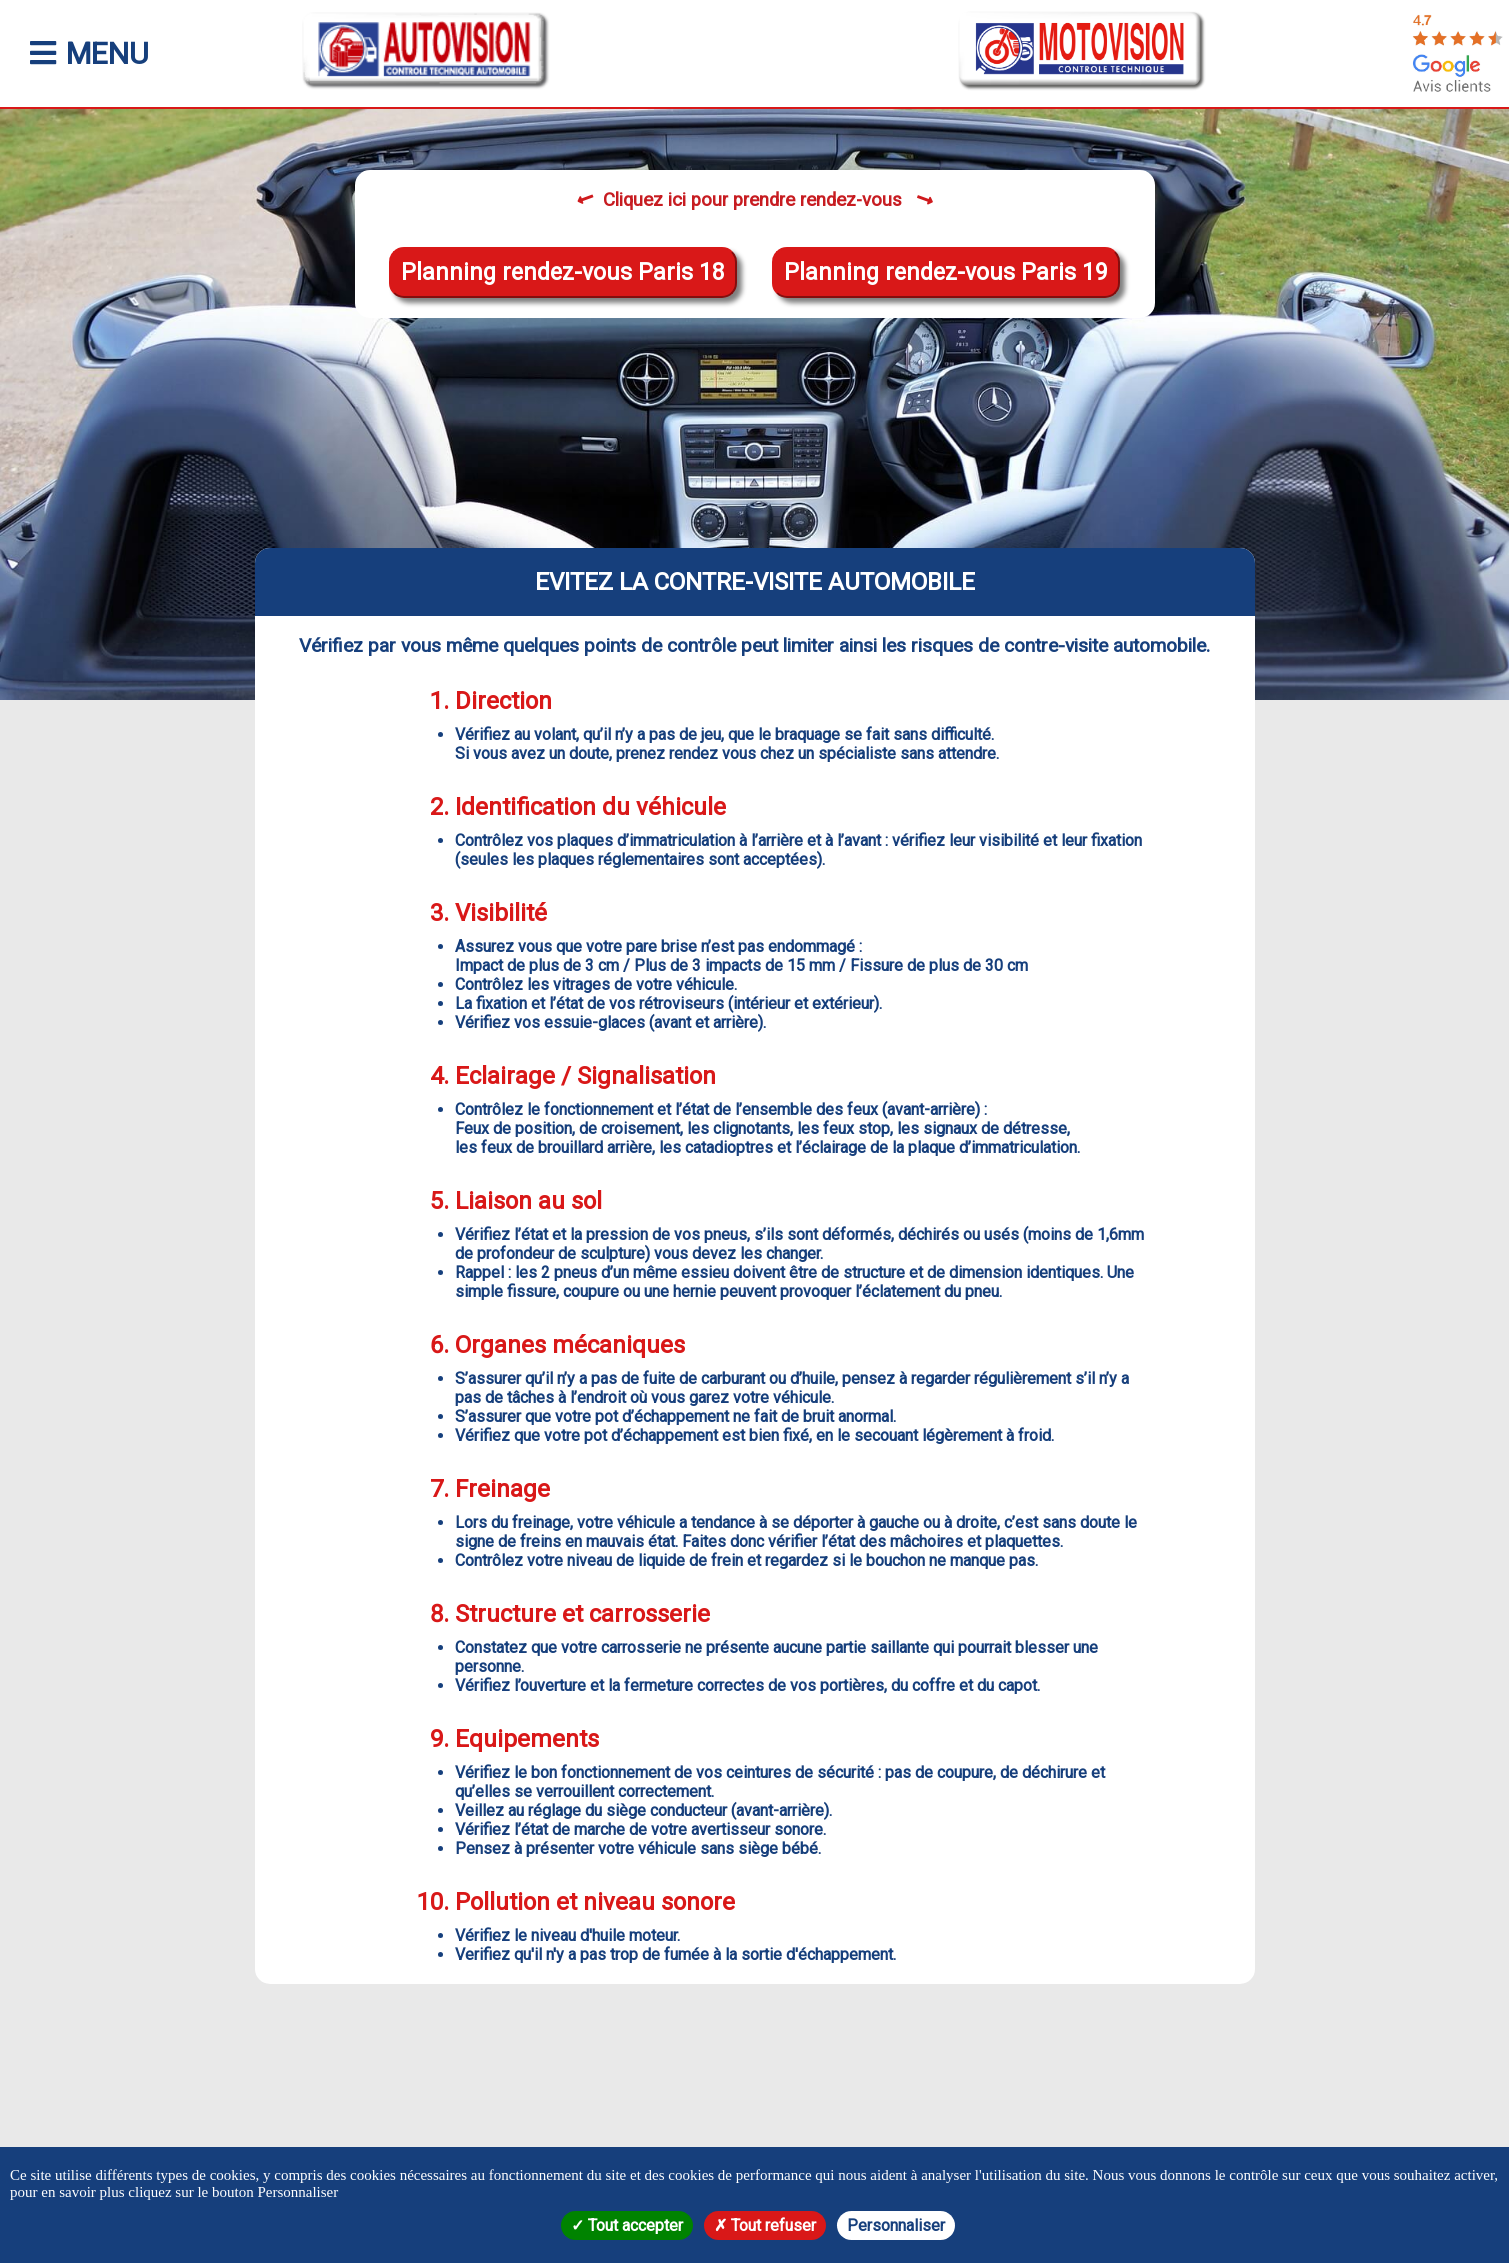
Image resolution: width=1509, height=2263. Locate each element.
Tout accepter (627, 2225)
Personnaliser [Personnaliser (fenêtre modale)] (896, 2225)
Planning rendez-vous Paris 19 (946, 272)
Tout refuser (765, 2225)
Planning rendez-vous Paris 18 (563, 272)
